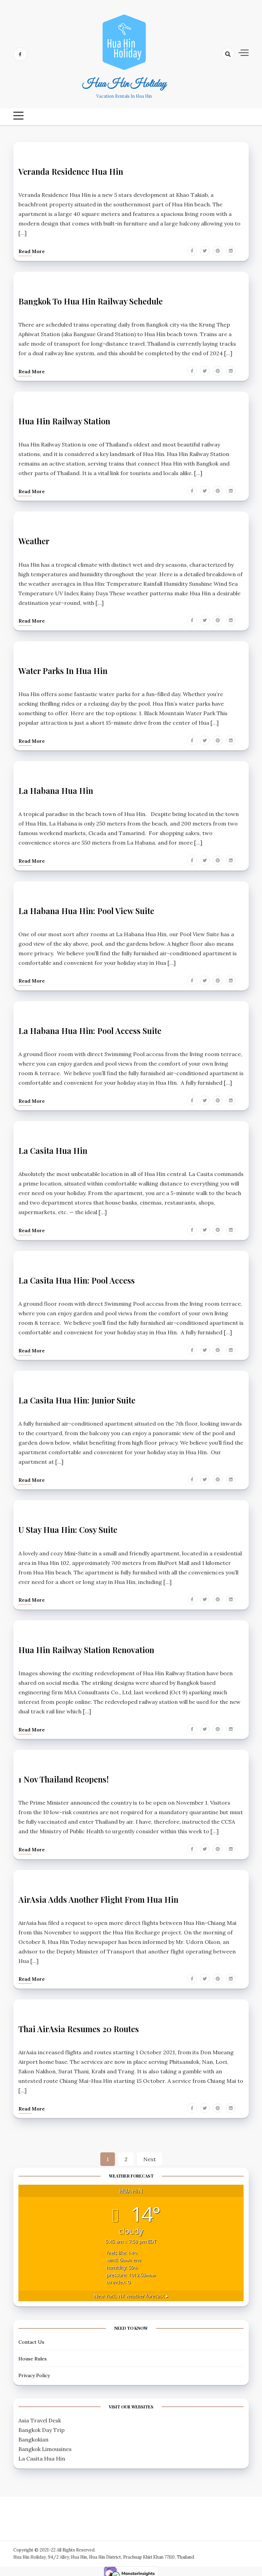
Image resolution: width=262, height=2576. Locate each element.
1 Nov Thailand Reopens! (63, 1776)
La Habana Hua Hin (55, 789)
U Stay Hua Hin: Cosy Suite (68, 1526)
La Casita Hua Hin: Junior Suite (77, 1397)
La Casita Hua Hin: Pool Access (76, 1277)
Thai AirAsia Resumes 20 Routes (78, 2025)
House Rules (32, 2355)
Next (149, 2155)
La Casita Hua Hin (52, 1148)
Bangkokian (33, 2435)
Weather (33, 540)
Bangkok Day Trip (41, 2425)
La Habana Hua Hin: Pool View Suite (86, 909)
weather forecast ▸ (131, 2292)
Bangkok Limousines (45, 2444)
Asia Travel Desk (39, 2416)
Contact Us (31, 2338)
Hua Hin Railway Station (64, 420)
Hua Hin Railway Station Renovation (86, 1646)
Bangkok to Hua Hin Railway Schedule (91, 300)
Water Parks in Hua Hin (63, 669)
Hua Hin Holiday (124, 84)
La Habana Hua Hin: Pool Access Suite (90, 1028)
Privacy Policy (34, 2371)
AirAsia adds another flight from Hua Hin (98, 1895)
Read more (31, 251)
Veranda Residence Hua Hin (70, 171)
